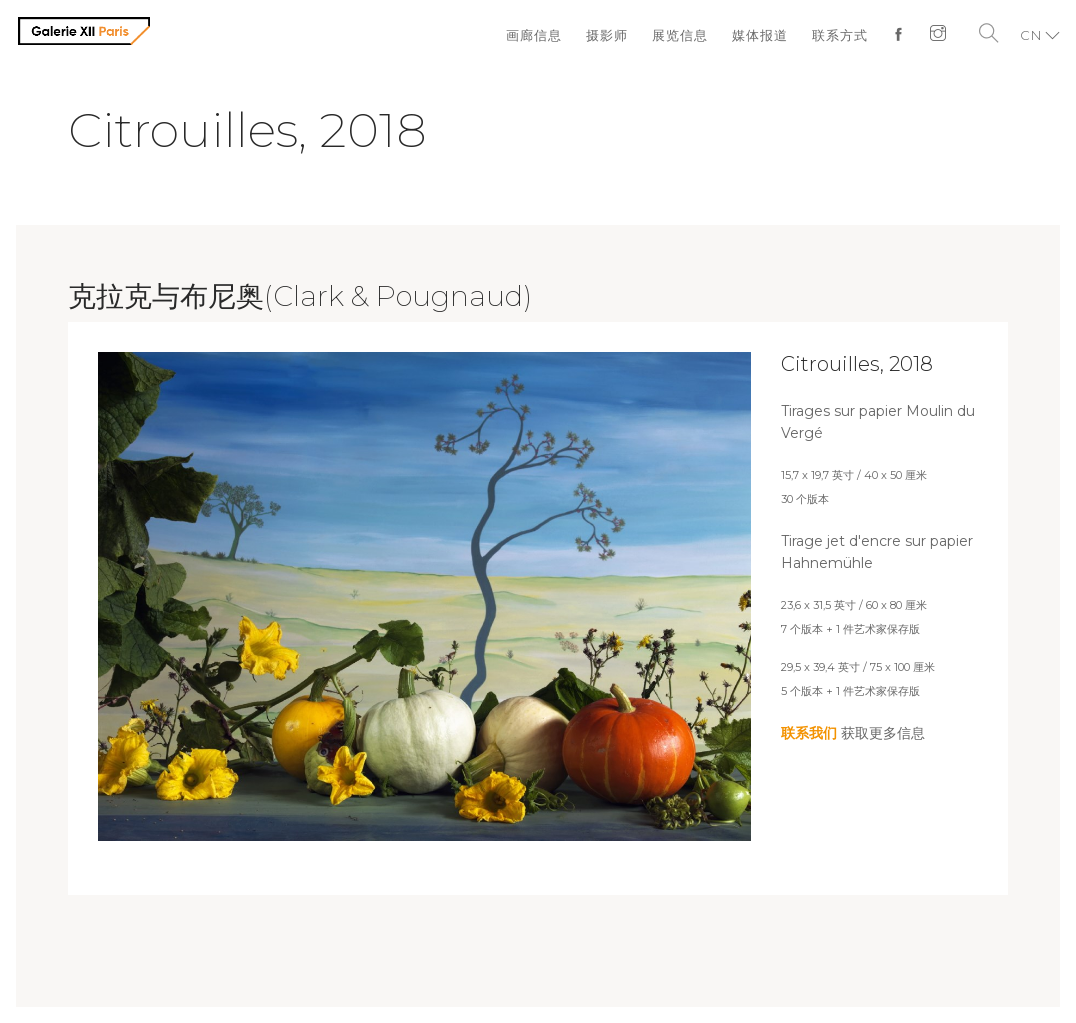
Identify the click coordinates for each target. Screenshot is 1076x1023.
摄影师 (607, 35)
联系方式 (840, 35)
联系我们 (809, 733)
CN (1031, 35)
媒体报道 (760, 35)
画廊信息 (534, 35)
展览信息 (680, 35)
